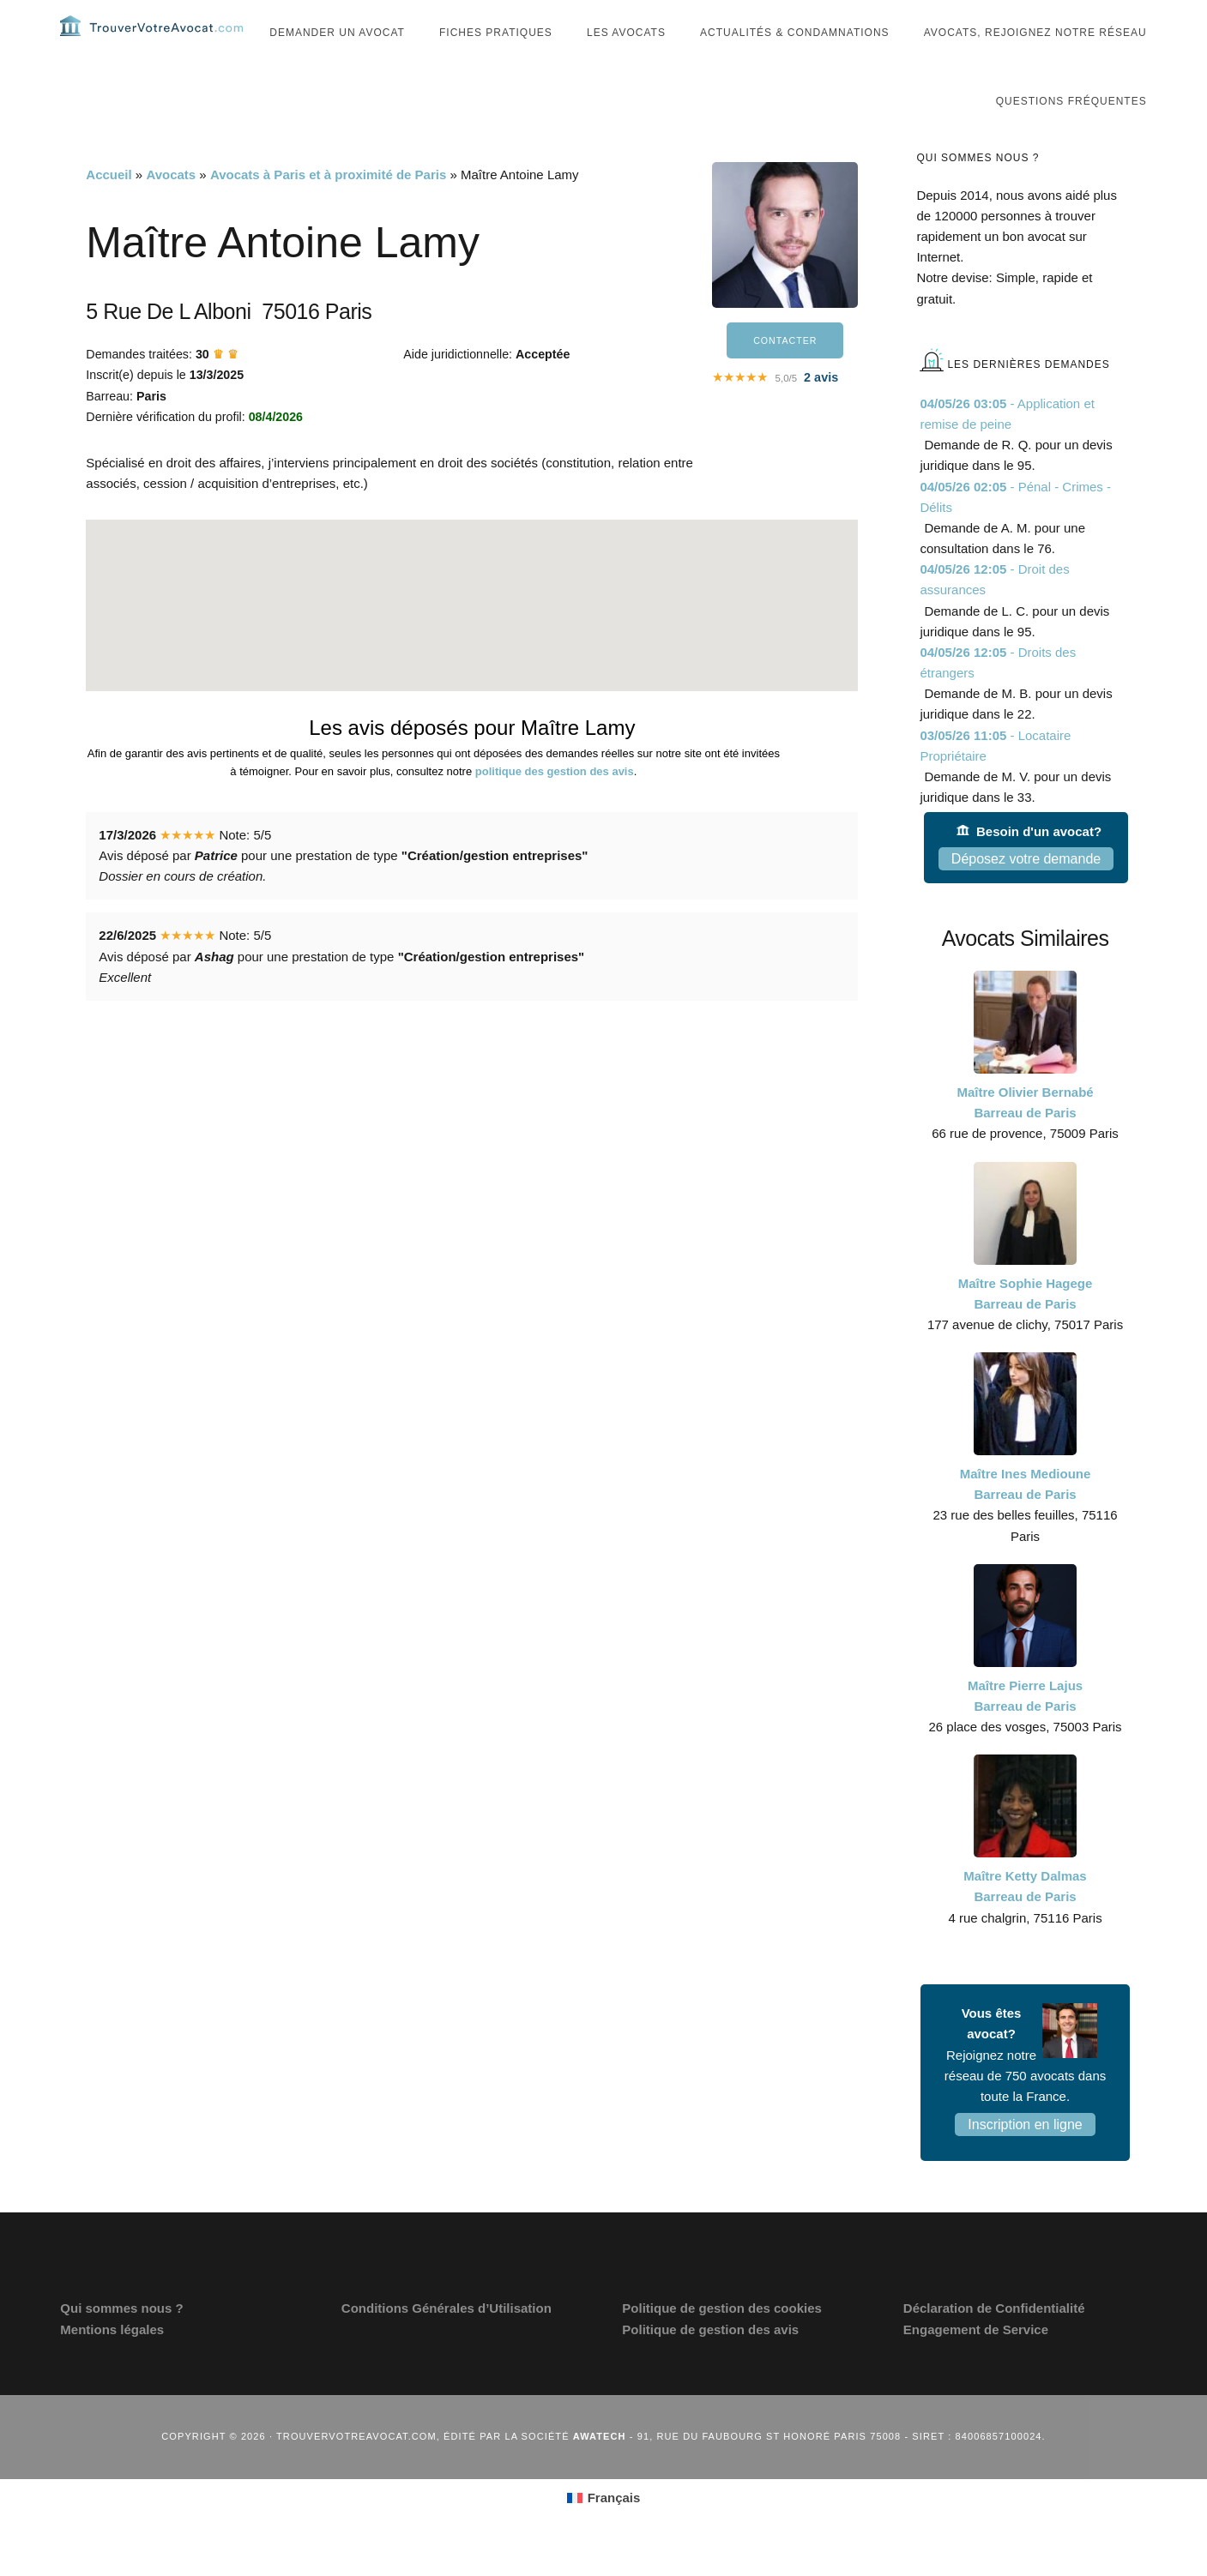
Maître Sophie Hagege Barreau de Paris (1025, 1327)
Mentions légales (112, 2363)
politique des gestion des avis (554, 805)
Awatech (599, 2470)
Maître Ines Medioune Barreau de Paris (1025, 1518)
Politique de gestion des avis (710, 2363)
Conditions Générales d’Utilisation (446, 2342)
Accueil (108, 209)
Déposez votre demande (1026, 893)
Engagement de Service (975, 2363)
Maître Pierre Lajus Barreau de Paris (1025, 1730)
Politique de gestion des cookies (722, 2342)
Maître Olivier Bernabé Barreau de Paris (1025, 1136)
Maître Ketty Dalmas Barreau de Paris (1024, 1920)
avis (821, 414)
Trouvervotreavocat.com (163, 43)
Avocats (171, 209)
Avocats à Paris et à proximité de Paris (328, 209)
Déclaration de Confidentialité (994, 2342)
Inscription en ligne (1025, 2159)
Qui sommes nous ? (121, 2342)
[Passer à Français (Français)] (603, 2532)
